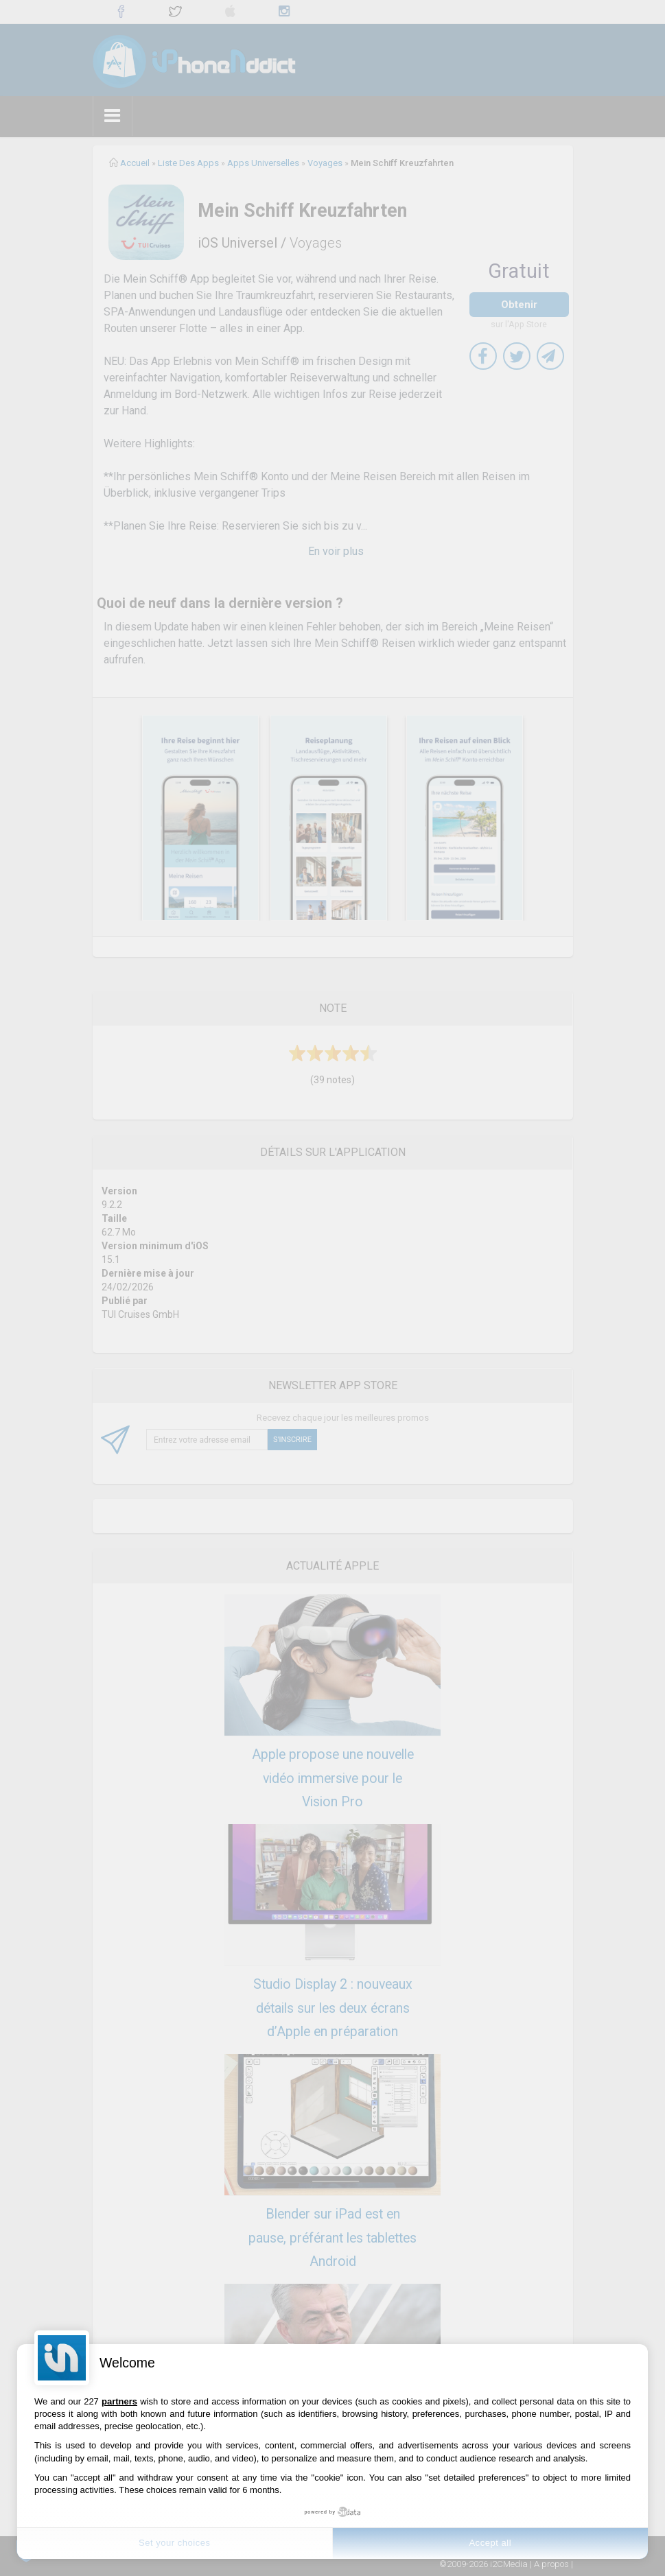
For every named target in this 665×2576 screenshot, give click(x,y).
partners (119, 2401)
